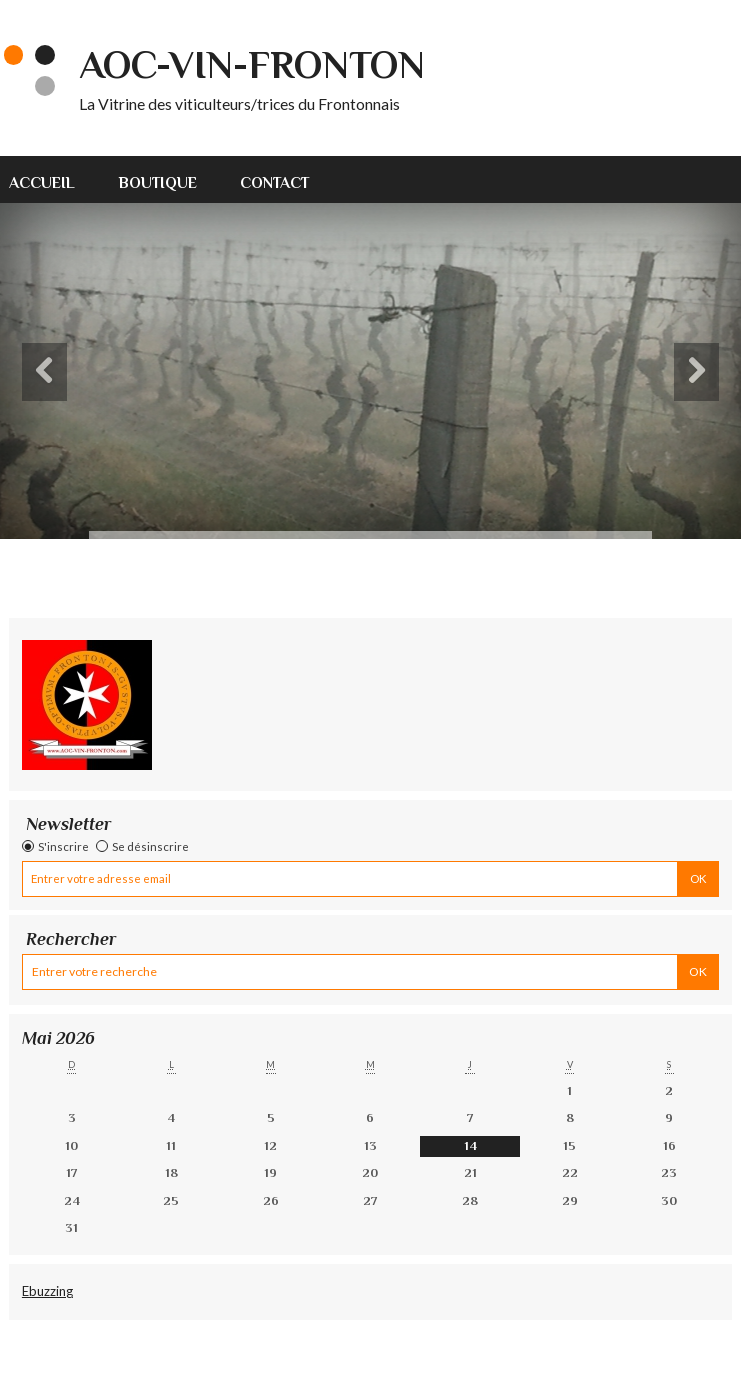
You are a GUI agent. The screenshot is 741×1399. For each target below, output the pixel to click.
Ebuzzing (47, 1291)
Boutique (158, 182)
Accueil (42, 182)
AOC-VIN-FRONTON (252, 65)
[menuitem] (53, 179)
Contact (274, 182)
